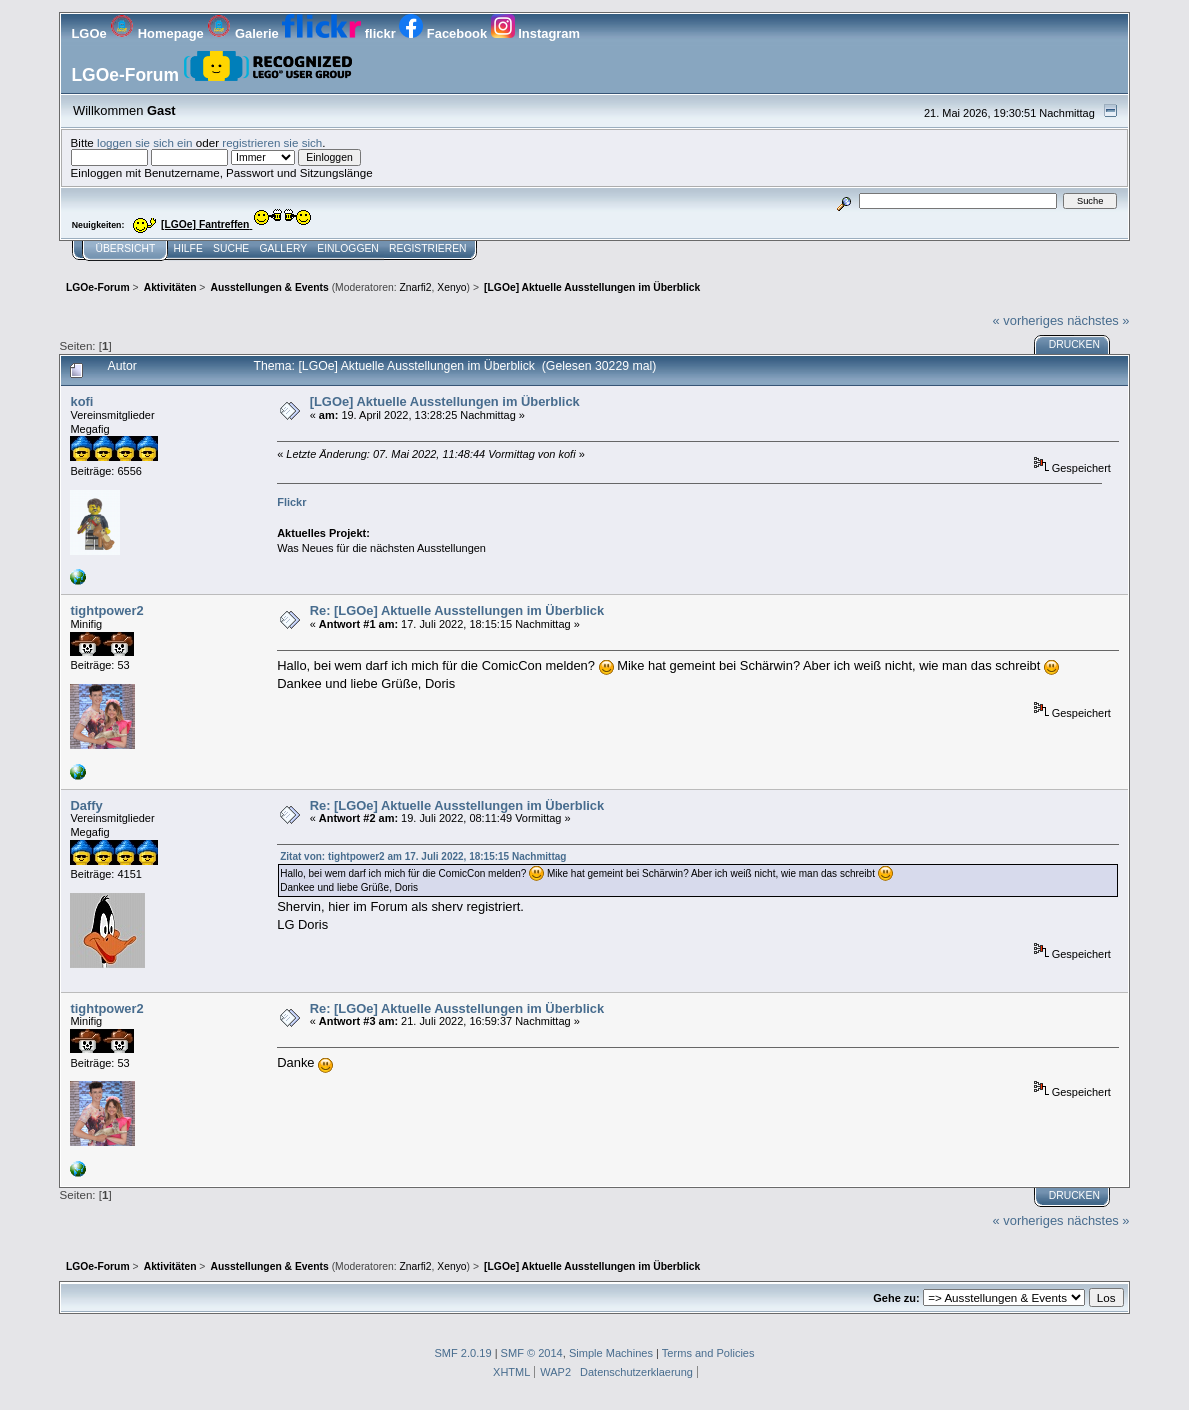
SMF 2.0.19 (462, 1353)
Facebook (444, 33)
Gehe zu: (896, 1298)
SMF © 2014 (532, 1353)
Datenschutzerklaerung (636, 1372)
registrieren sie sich (272, 142)
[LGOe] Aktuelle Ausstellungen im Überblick (445, 401)
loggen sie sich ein (145, 142)
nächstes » (1098, 320)
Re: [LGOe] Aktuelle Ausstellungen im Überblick (457, 610)
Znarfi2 (415, 287)
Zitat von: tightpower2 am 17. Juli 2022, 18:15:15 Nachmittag (423, 856)
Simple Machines (611, 1353)
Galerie (244, 33)
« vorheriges (1028, 320)
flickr (340, 33)
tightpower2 (106, 610)
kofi (81, 401)
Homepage (158, 33)
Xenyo (451, 287)
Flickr (291, 502)
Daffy (86, 805)
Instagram (535, 33)
